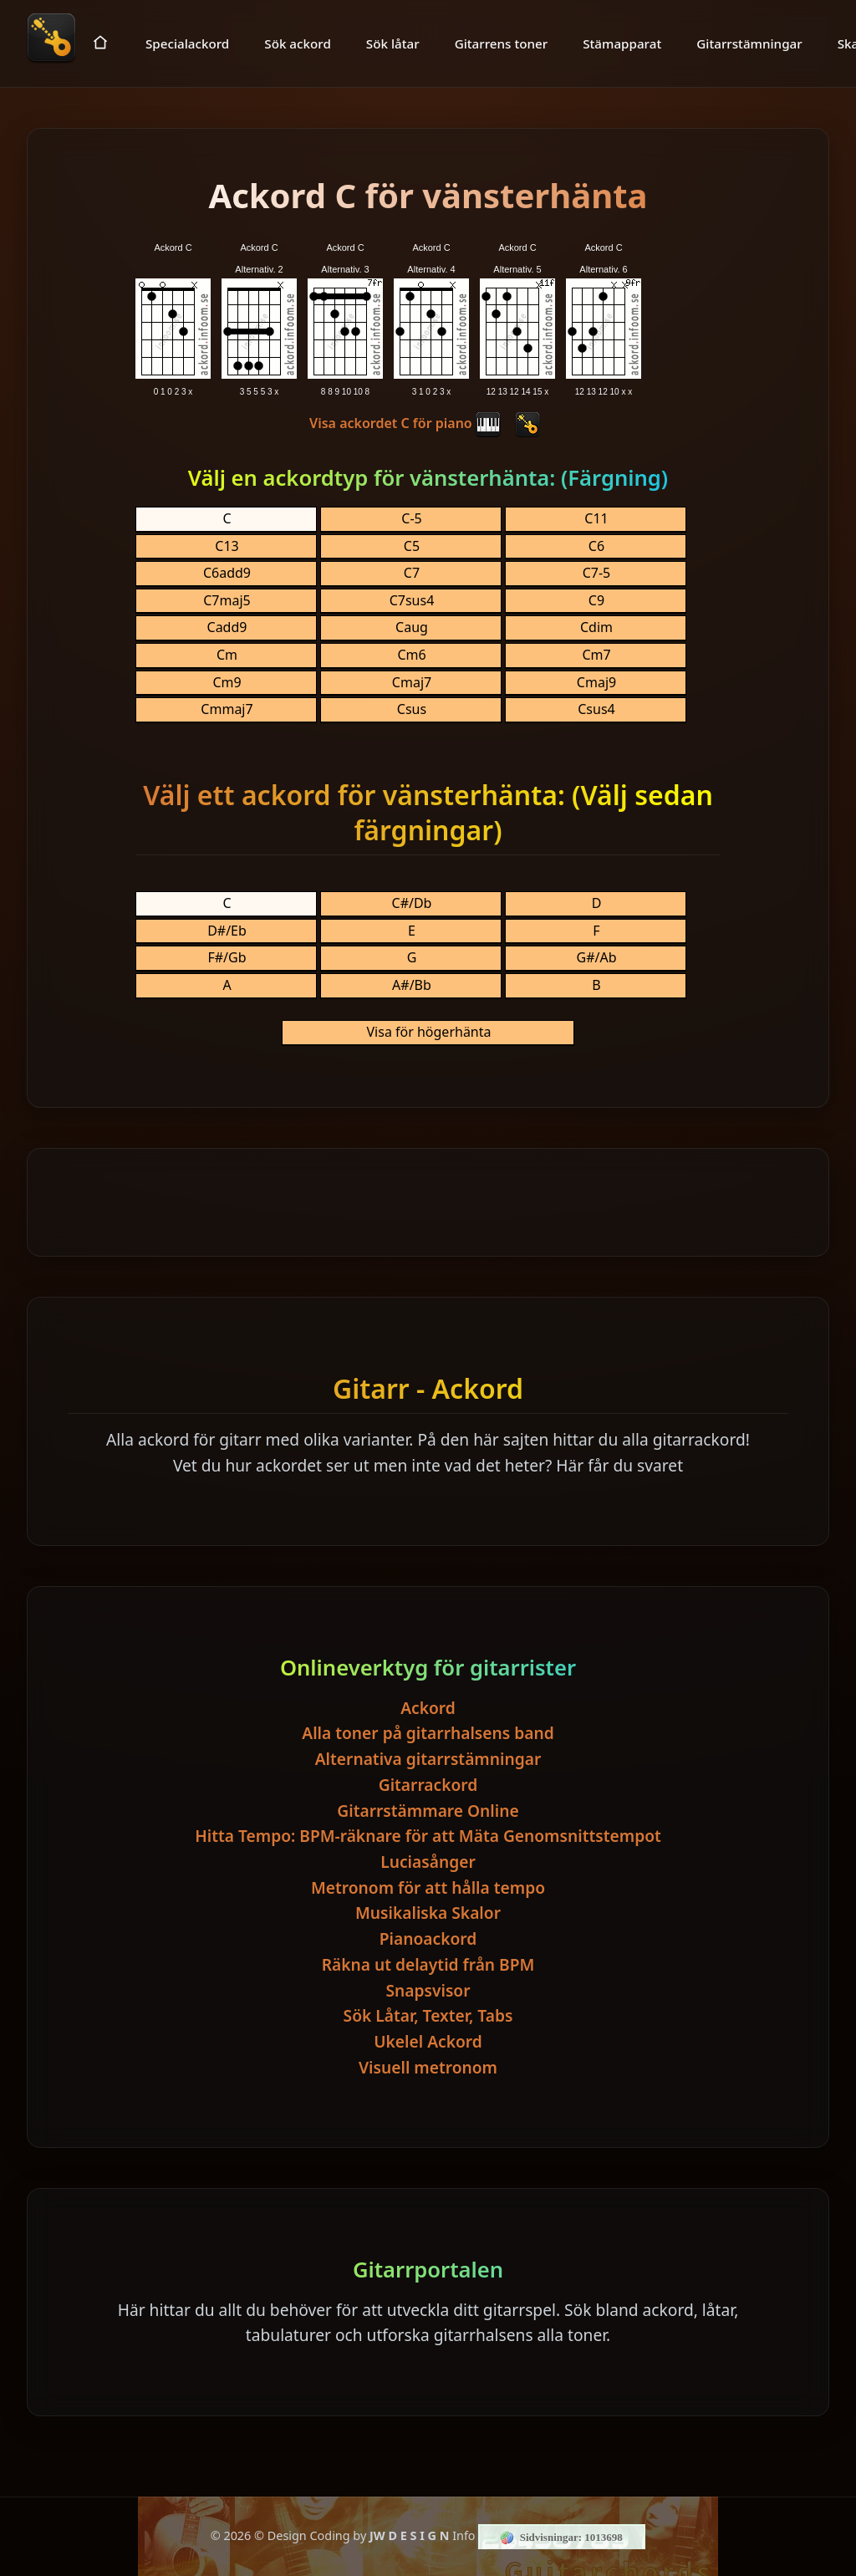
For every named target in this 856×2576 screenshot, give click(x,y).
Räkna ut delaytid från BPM (428, 1964)
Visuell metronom (428, 2067)
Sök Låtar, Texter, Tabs (428, 2015)
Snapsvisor (427, 1990)
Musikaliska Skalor (428, 1912)
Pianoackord (428, 1938)
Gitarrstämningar (749, 42)
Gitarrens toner (501, 42)
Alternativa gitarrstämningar (428, 1758)
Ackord (428, 1707)
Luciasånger (428, 1861)
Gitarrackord (428, 1784)
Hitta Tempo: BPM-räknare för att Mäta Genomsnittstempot (428, 1835)
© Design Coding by (351, 2535)
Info (463, 2535)
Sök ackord (297, 42)
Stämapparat (622, 42)
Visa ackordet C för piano (405, 423)
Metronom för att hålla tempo (428, 1887)
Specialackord (187, 42)
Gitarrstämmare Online (427, 1810)
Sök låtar (393, 42)
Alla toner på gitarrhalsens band (427, 1733)
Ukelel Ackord (428, 2041)
